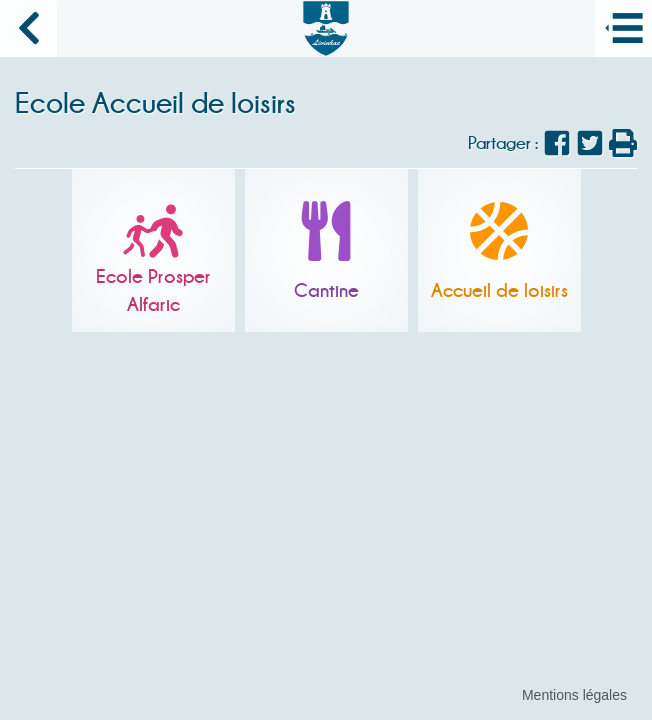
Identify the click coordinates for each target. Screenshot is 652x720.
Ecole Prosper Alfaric (153, 290)
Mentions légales (574, 695)
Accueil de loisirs (499, 290)
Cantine (326, 290)
